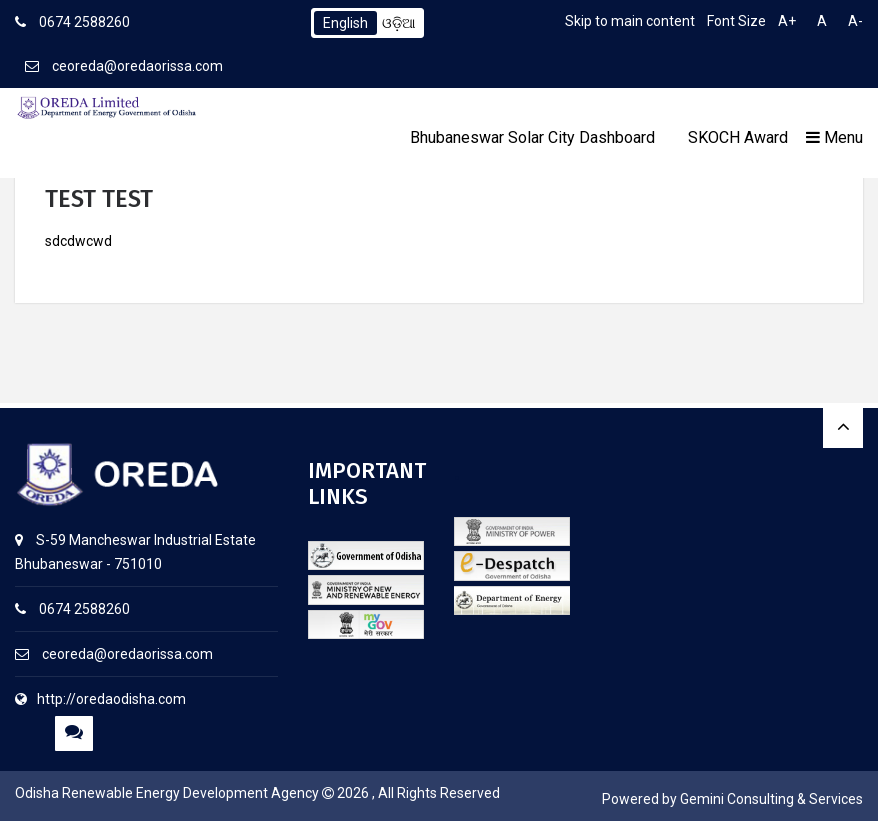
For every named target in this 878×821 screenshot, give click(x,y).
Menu (834, 137)
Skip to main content (630, 21)
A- (855, 21)
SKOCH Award (738, 137)
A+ (787, 21)
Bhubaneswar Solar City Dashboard (532, 137)
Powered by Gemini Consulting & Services (732, 799)
